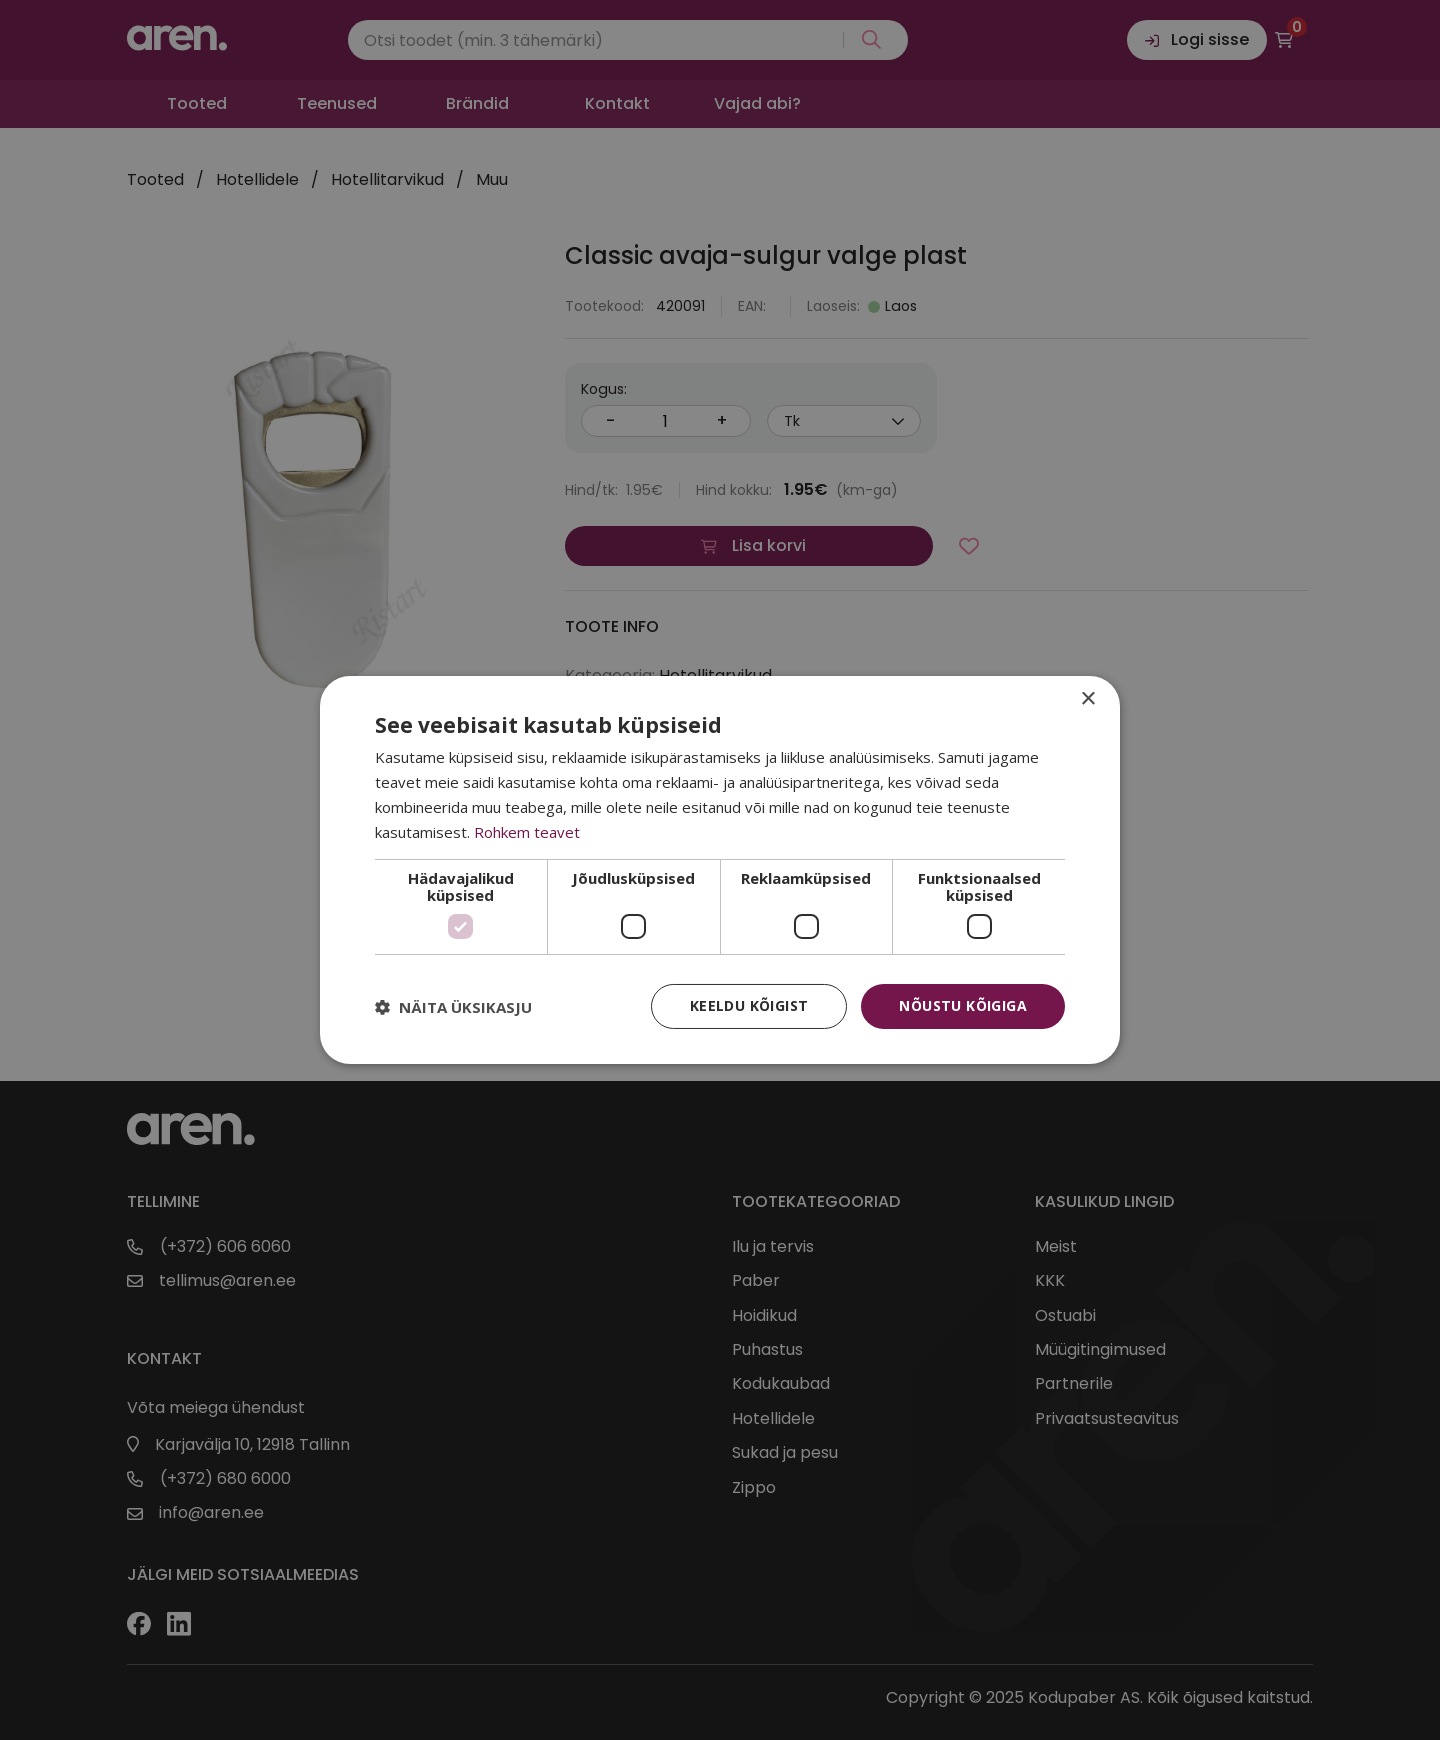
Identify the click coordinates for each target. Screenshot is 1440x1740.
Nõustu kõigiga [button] (963, 1005)
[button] (453, 1007)
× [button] (1087, 699)
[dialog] (720, 870)
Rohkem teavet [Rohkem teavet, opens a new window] (527, 832)
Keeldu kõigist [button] (749, 1005)
